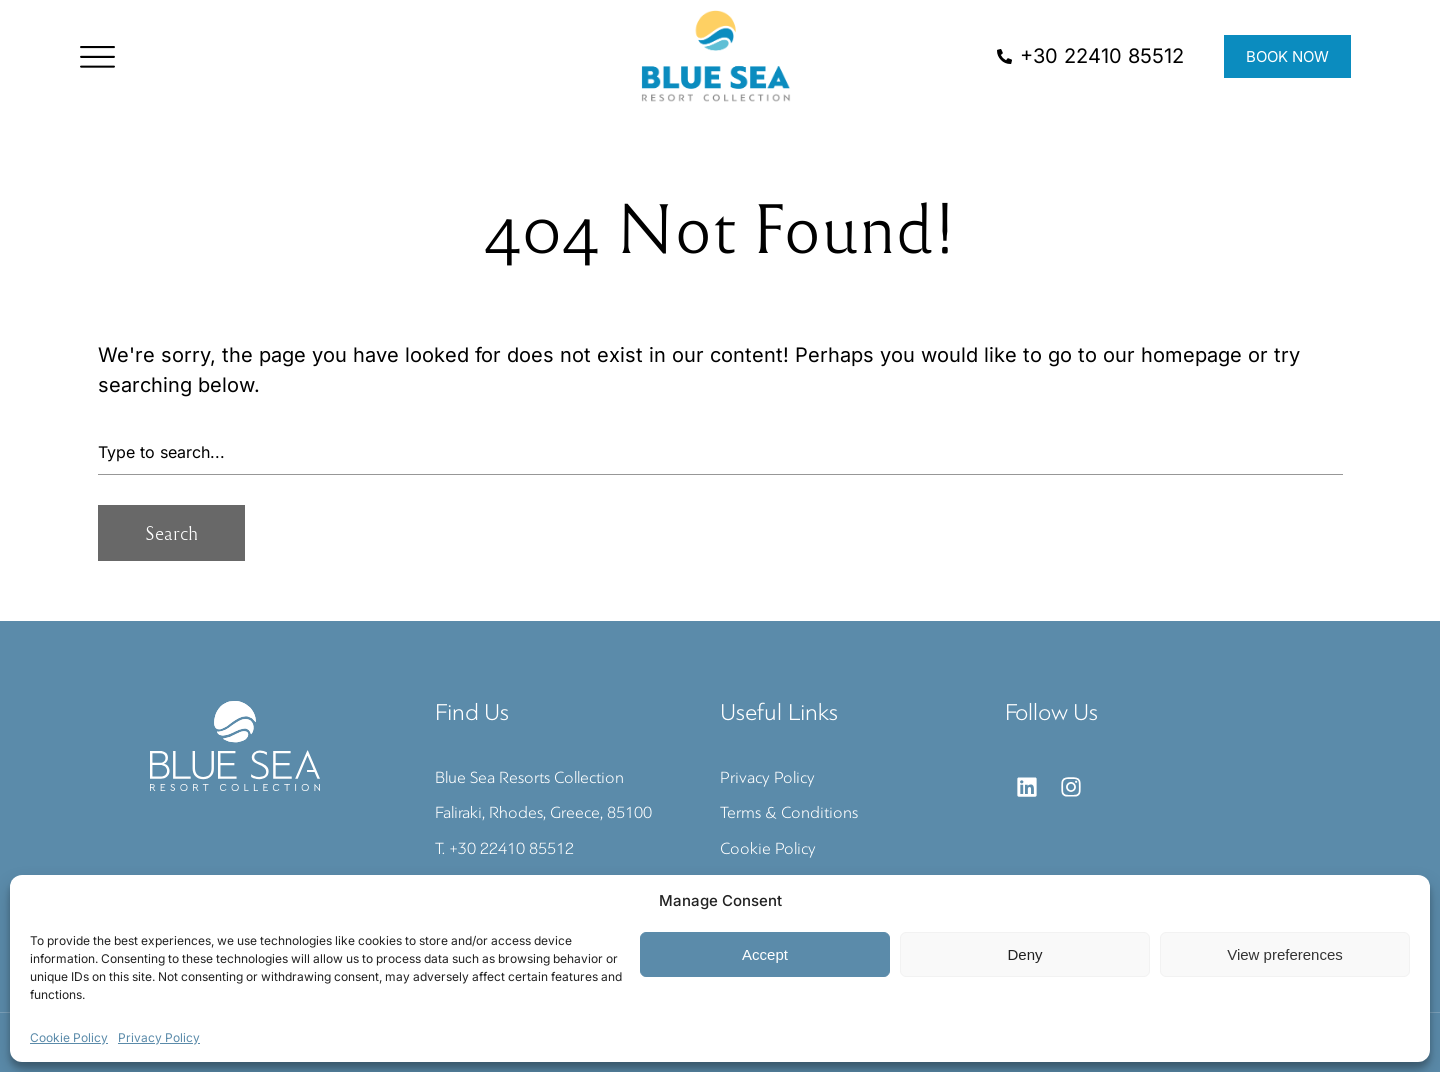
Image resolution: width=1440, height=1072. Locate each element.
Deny (1024, 954)
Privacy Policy (159, 1037)
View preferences (1285, 954)
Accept (765, 954)
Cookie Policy (69, 1037)
